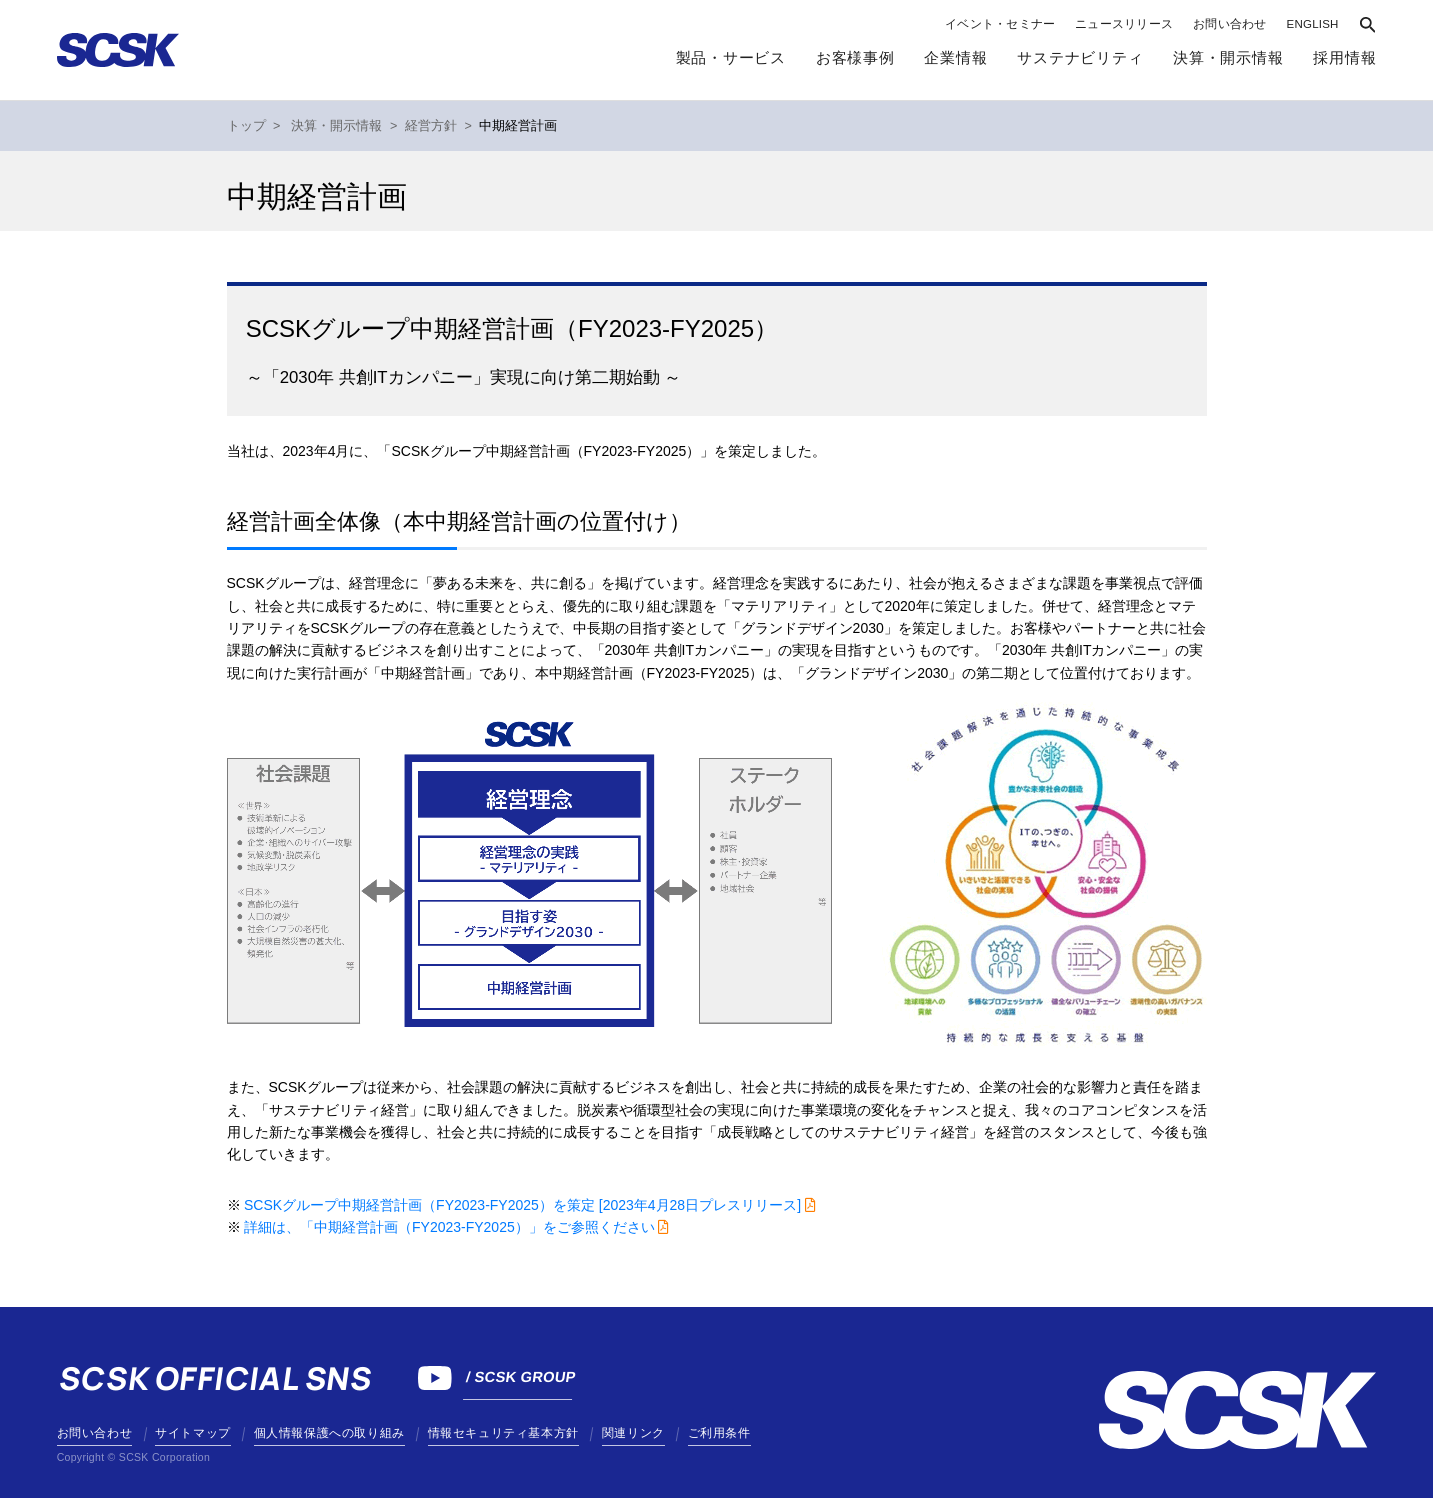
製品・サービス (731, 58)
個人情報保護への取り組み (329, 1433)
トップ (246, 126)
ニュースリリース (1124, 24)
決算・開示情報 (336, 126)
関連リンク (633, 1433)
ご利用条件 (719, 1433)
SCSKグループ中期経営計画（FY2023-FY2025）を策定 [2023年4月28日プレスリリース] (522, 1205)
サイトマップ (192, 1433)
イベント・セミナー (1000, 24)
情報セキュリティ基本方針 (503, 1433)
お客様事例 (855, 58)
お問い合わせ (1229, 24)
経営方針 (431, 126)
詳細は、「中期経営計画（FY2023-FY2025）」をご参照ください (449, 1227)
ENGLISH (1313, 24)
